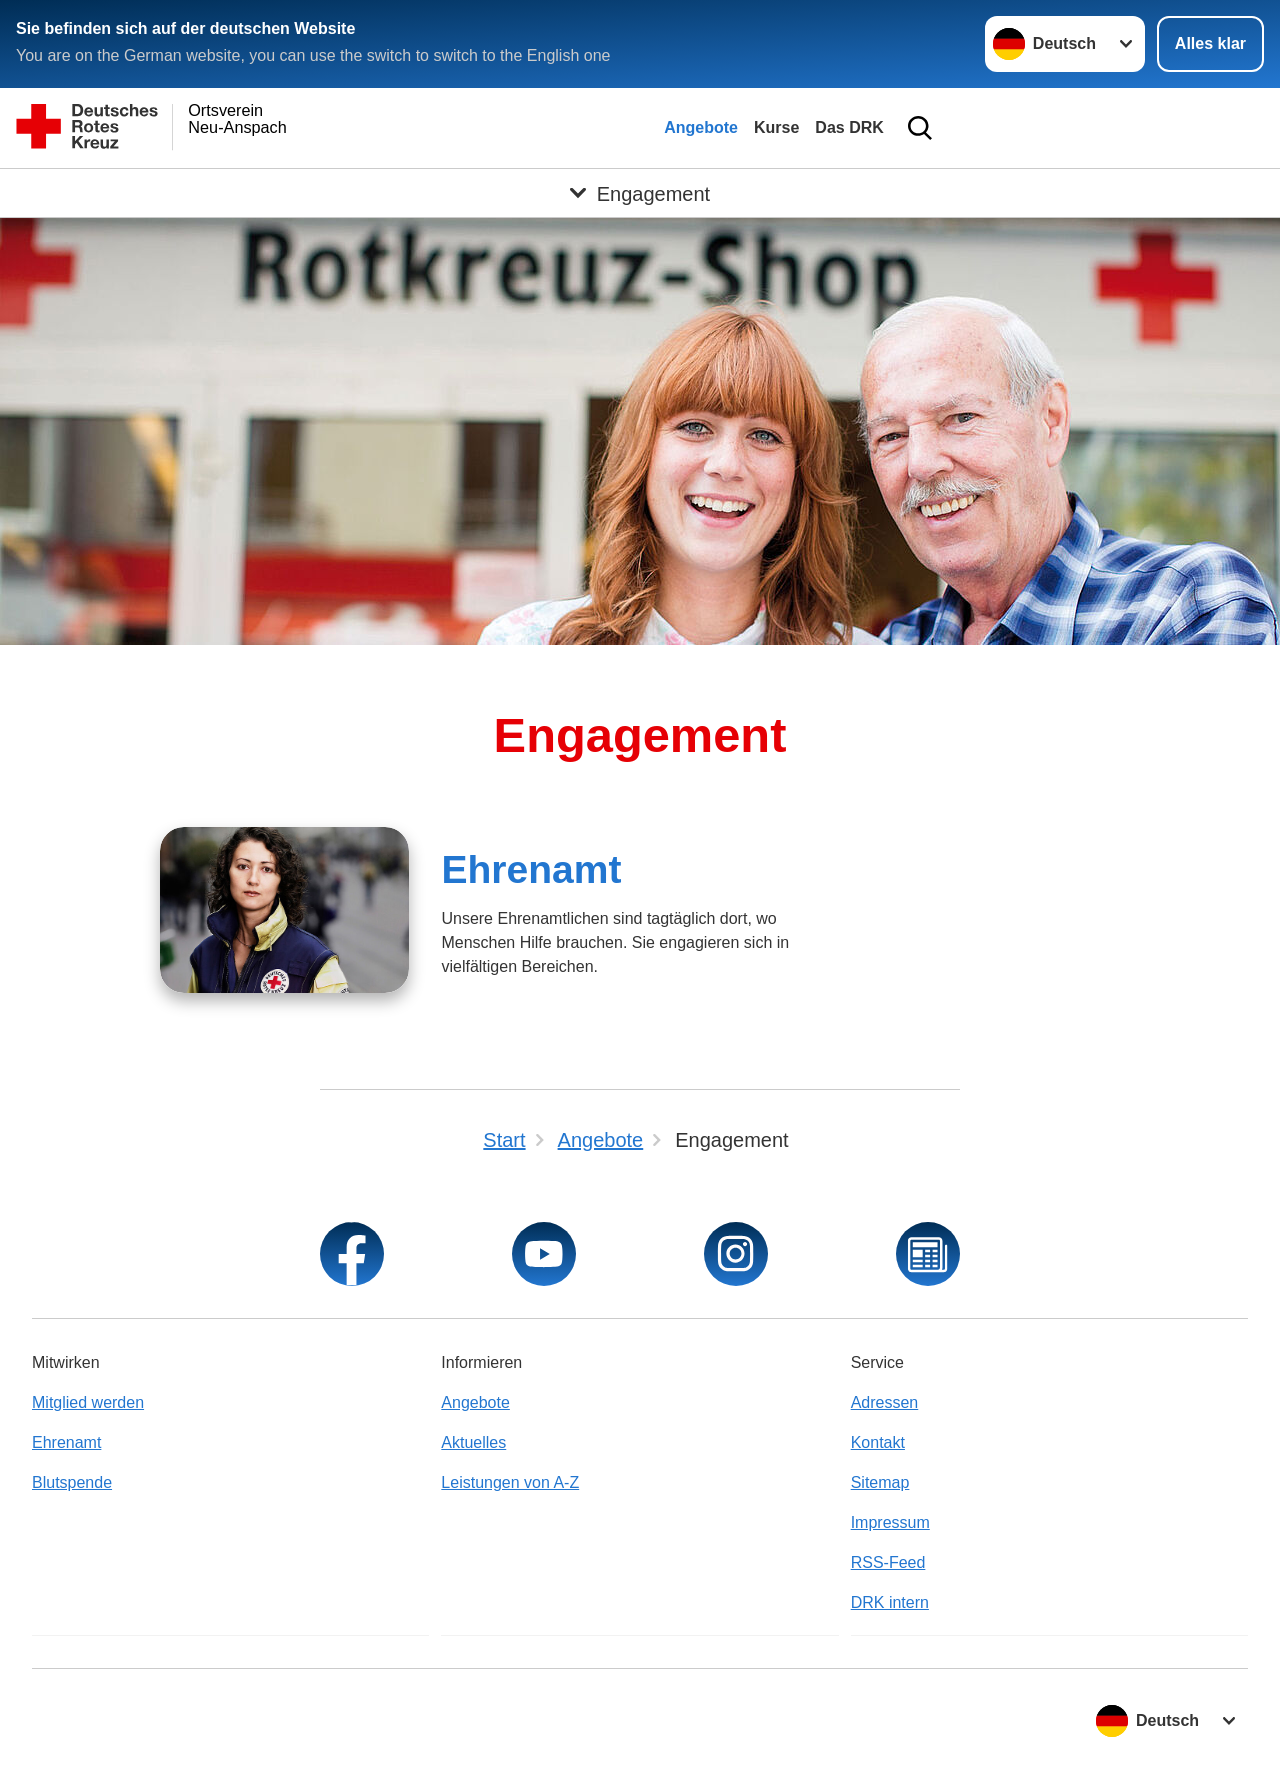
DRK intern (890, 1602)
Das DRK (849, 127)
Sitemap (880, 1482)
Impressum (890, 1522)
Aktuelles (473, 1442)
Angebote (701, 127)
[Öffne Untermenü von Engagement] (640, 193)
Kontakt (878, 1442)
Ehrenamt (531, 869)
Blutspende (72, 1482)
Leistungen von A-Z (510, 1482)
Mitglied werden (88, 1402)
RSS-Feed (888, 1562)
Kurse (776, 127)
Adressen (885, 1402)
